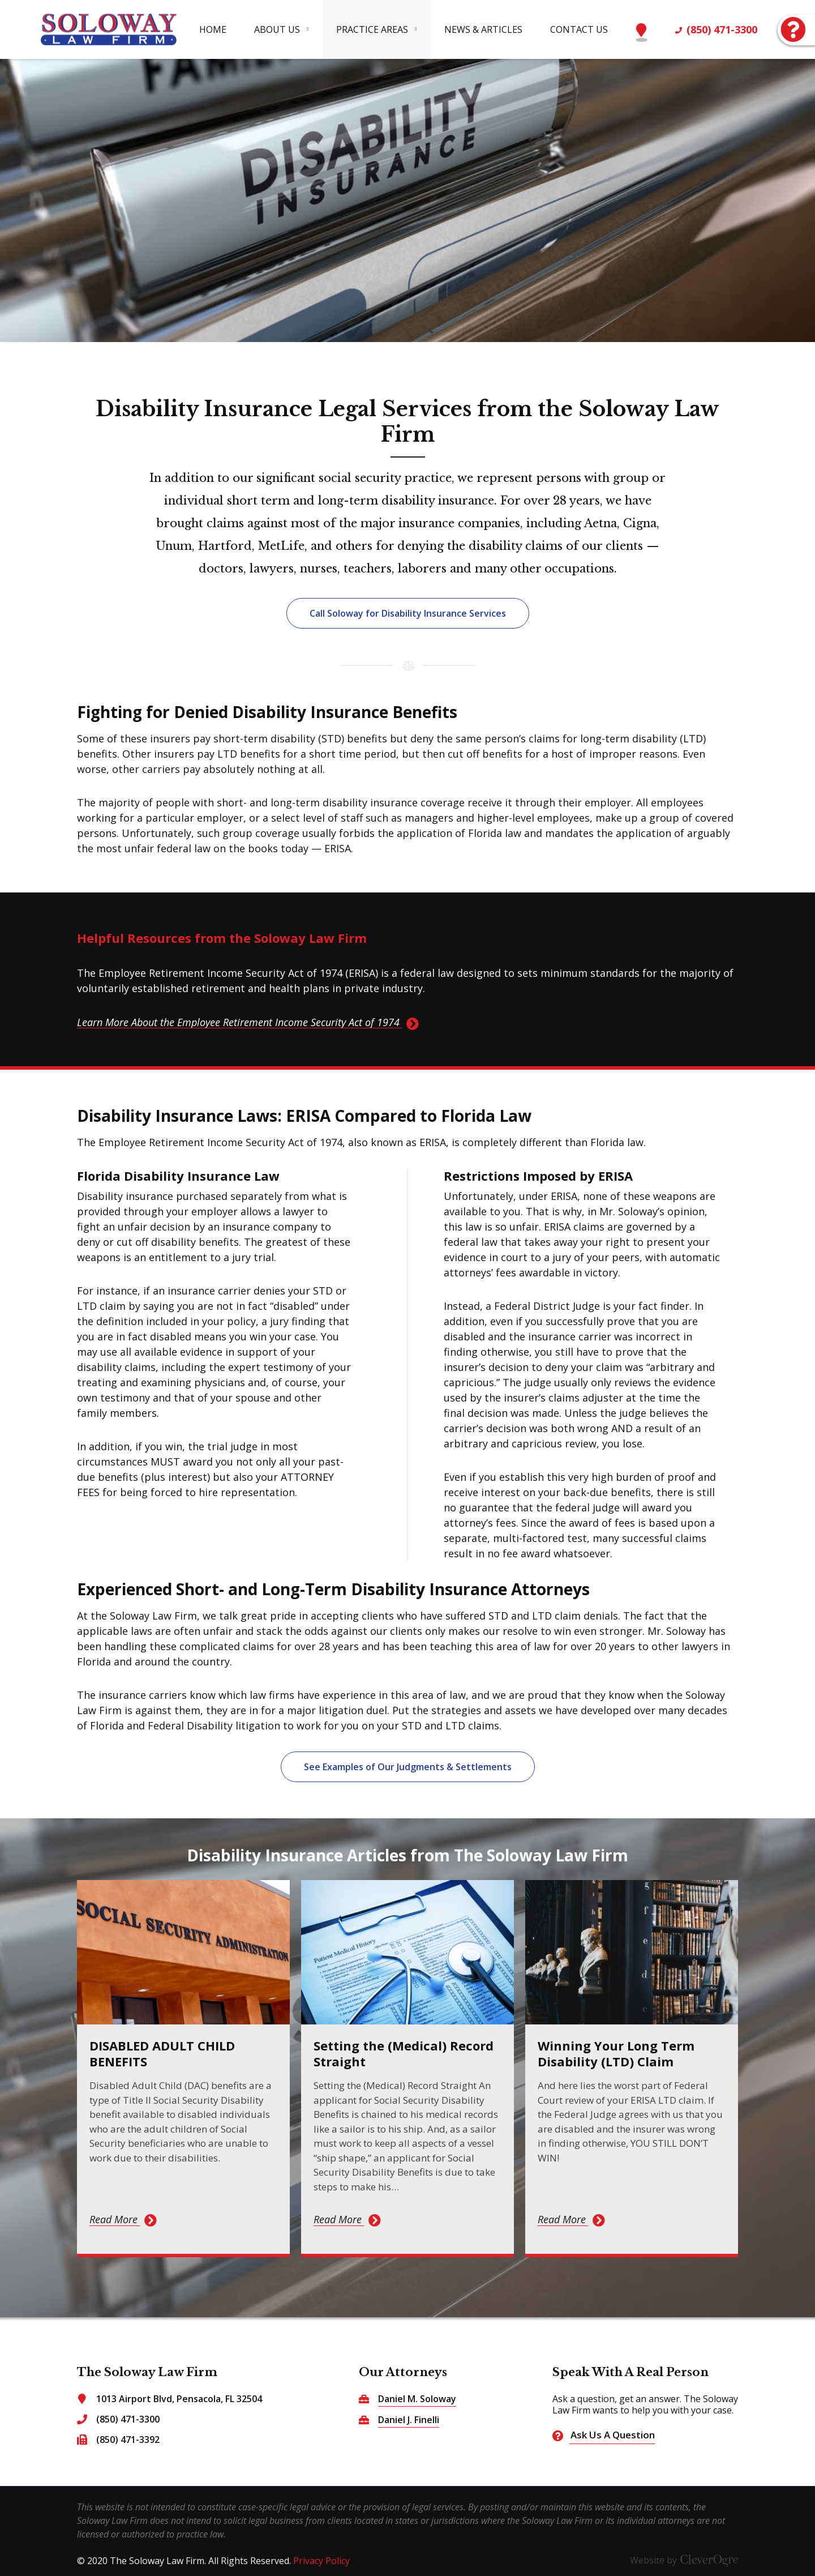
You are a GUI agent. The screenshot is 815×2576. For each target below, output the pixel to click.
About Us (277, 29)
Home (212, 29)
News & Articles (483, 29)
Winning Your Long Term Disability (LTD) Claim (616, 2053)
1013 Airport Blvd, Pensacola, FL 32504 (179, 2398)
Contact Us (579, 29)
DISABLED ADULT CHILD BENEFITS (162, 2053)
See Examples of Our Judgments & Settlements (408, 1767)
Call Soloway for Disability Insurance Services (408, 613)
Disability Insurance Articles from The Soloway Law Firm (407, 1855)
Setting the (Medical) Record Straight (404, 2053)
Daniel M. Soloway (417, 2399)
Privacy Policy (321, 2560)
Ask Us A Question (792, 25)
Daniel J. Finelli (408, 2420)
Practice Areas (372, 29)
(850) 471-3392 (128, 2439)
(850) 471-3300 (722, 29)
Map (642, 25)
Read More (113, 2219)
